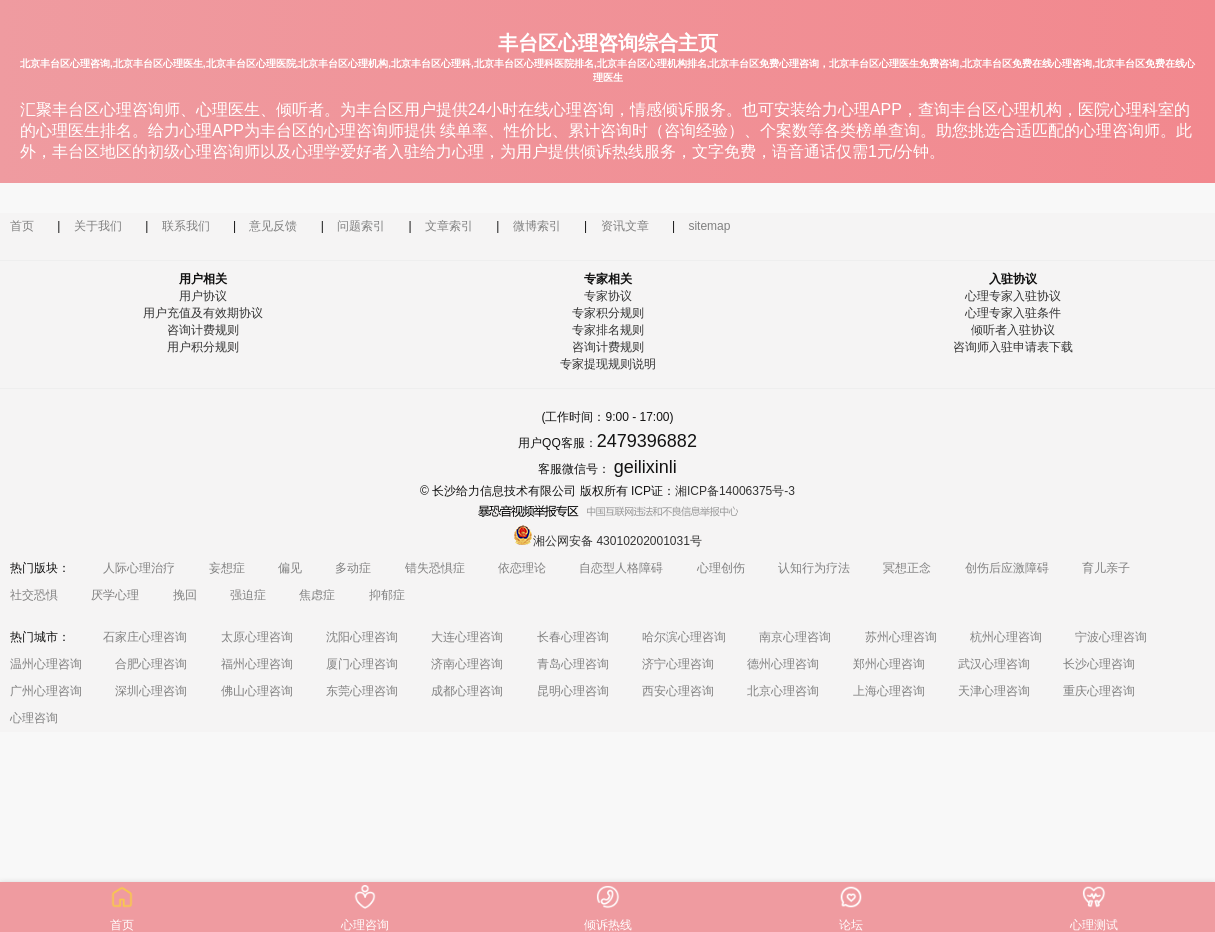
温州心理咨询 (46, 664)
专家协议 (608, 296)
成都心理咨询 (467, 691)
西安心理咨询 (678, 691)
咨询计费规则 (203, 330)
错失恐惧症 (435, 568)
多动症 (353, 568)
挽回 (185, 595)
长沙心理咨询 (1099, 664)
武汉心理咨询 (994, 664)
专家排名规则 (608, 330)
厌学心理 (115, 595)
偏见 (290, 568)
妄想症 (227, 568)
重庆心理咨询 (1099, 691)
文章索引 (449, 226)
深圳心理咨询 (151, 691)
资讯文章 (625, 226)
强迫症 (248, 595)
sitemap (709, 226)
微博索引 (537, 226)
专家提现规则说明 (608, 364)
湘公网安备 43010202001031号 (607, 541)
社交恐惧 (34, 595)
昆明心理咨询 (573, 691)
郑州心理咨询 (889, 664)
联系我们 (186, 226)
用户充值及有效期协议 (203, 313)
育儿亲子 (1106, 568)
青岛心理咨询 (573, 664)
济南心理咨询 (467, 664)
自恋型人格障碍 (621, 568)
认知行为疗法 (814, 568)
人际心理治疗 (139, 568)
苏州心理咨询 (901, 637)
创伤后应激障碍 (1007, 568)
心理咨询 (34, 718)
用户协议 (203, 296)
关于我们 (98, 226)
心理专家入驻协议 (1013, 296)
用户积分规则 (203, 347)
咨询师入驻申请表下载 (1013, 347)
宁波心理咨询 (1111, 637)
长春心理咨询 (573, 637)
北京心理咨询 (783, 691)
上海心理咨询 (889, 691)
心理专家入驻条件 (1013, 313)
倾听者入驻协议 (1013, 330)
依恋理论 (522, 568)
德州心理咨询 (783, 664)
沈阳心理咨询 (362, 637)
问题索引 (361, 226)
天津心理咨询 (994, 691)
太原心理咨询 (257, 637)
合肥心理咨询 (151, 664)
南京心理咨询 (795, 637)
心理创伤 (721, 568)
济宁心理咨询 (678, 664)
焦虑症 (317, 595)
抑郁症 (387, 595)
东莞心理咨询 (362, 691)
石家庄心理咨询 (145, 637)
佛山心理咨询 (257, 691)
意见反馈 (273, 226)
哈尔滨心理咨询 (684, 637)
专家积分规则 (608, 313)
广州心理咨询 (46, 691)
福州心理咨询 (257, 664)
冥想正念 (907, 568)
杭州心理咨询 (1006, 637)
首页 (22, 226)
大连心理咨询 (467, 637)
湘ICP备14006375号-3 (735, 491)
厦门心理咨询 (362, 664)
